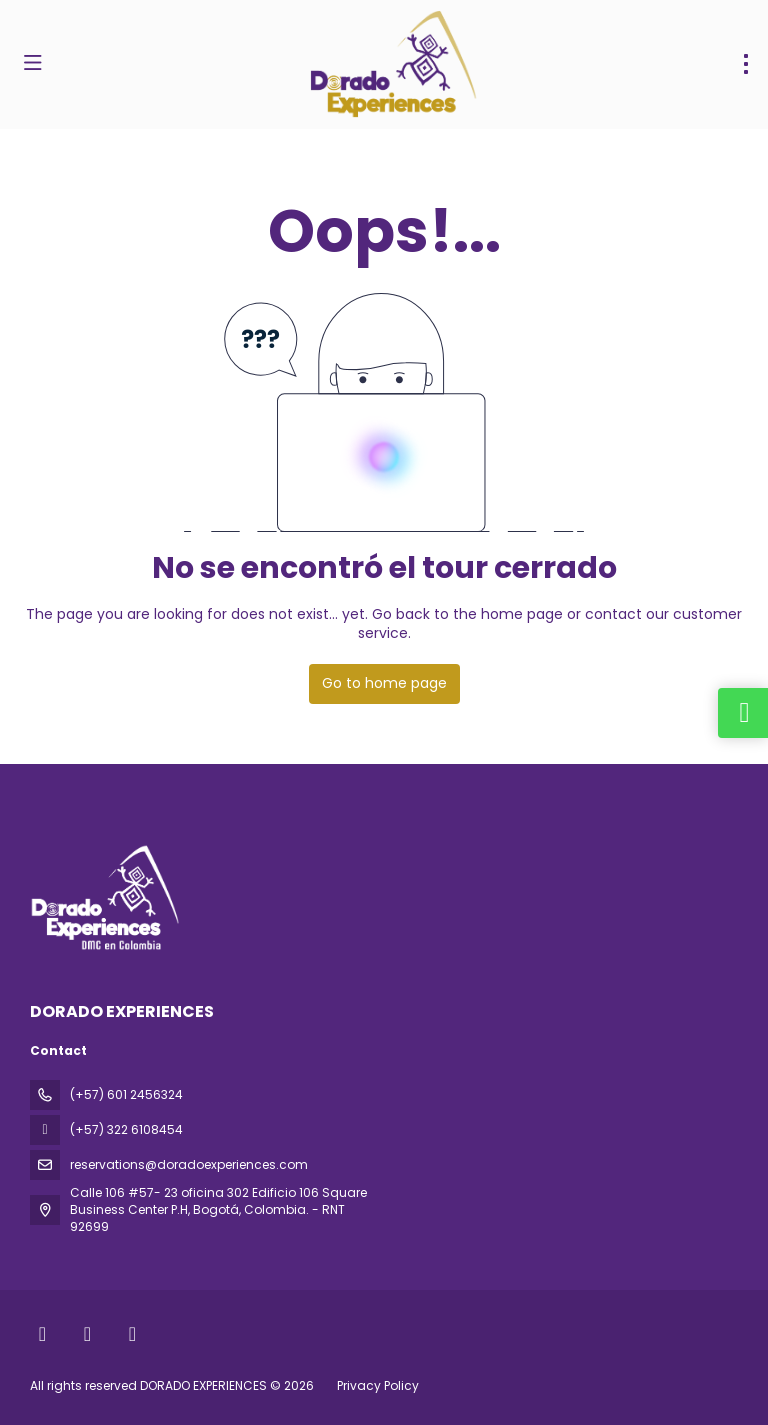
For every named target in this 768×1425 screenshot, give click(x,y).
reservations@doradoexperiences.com (189, 1164)
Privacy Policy (378, 1385)
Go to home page (384, 683)
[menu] (746, 64)
